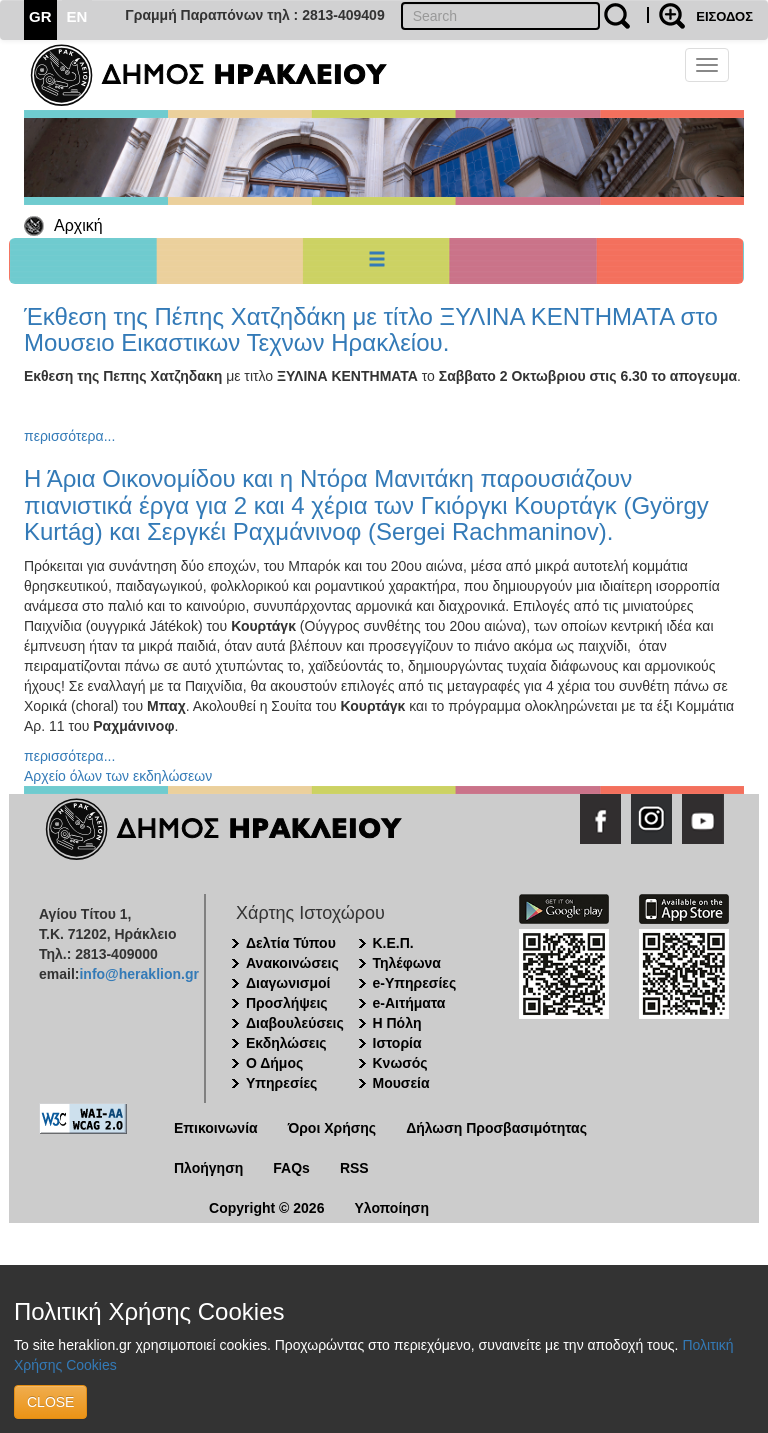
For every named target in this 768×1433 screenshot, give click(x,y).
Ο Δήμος (274, 1063)
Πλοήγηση (208, 1168)
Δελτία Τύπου (291, 943)
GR (40, 16)
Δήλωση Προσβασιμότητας (496, 1128)
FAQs (291, 1168)
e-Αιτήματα (409, 1003)
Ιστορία (397, 1043)
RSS (354, 1168)
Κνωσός (400, 1063)
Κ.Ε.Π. (393, 943)
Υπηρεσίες (281, 1083)
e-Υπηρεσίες (415, 983)
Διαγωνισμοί (288, 983)
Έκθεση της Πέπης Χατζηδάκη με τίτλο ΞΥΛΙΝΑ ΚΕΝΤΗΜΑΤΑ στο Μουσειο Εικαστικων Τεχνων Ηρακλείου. (371, 329)
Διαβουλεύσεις (295, 1023)
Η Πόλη (397, 1023)
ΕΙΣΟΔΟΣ (724, 16)
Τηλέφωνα (407, 963)
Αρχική (78, 225)
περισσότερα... (69, 436)
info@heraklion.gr (138, 974)
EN (77, 16)
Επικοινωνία (216, 1128)
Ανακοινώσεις (292, 963)
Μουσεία (401, 1083)
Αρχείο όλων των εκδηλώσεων (118, 776)
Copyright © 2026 (266, 1208)
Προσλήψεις (287, 1003)
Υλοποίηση (391, 1208)
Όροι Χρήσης (332, 1128)
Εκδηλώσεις (286, 1043)
